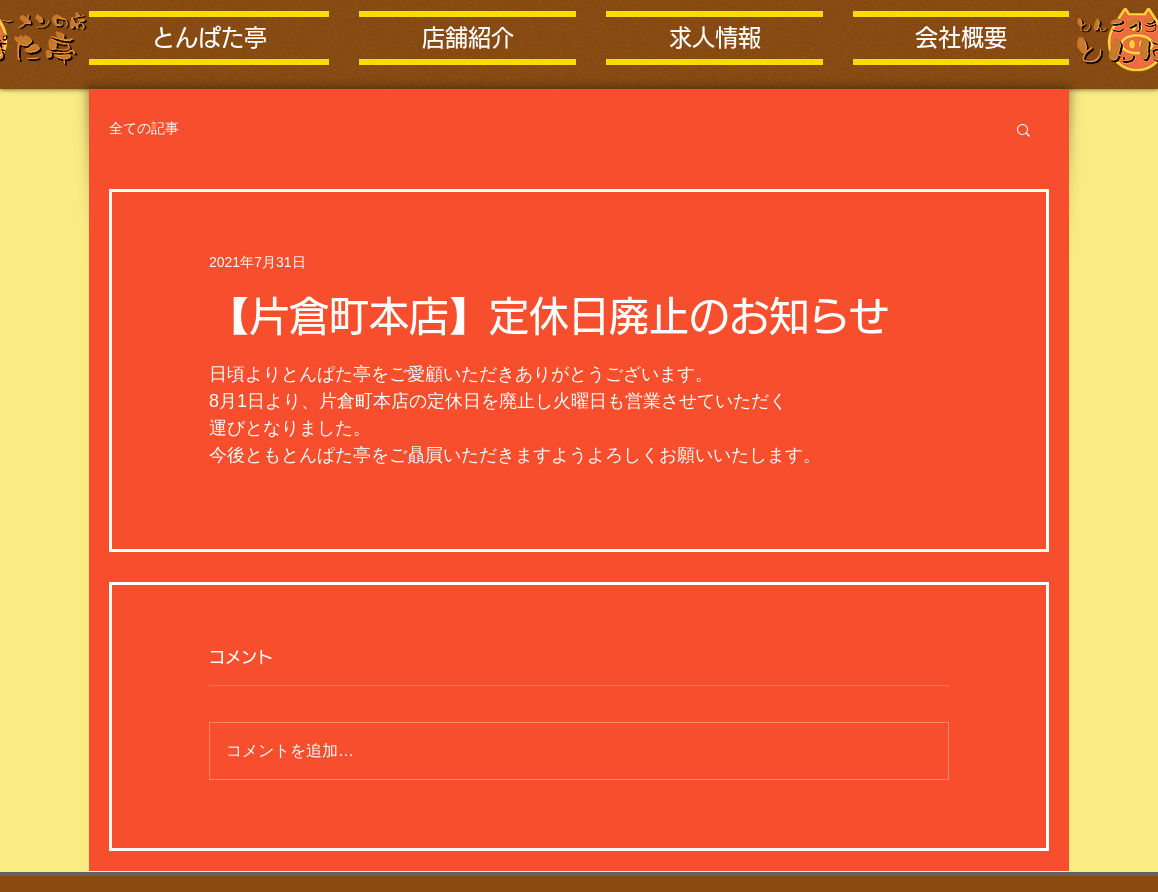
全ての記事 (144, 128)
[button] (1023, 129)
